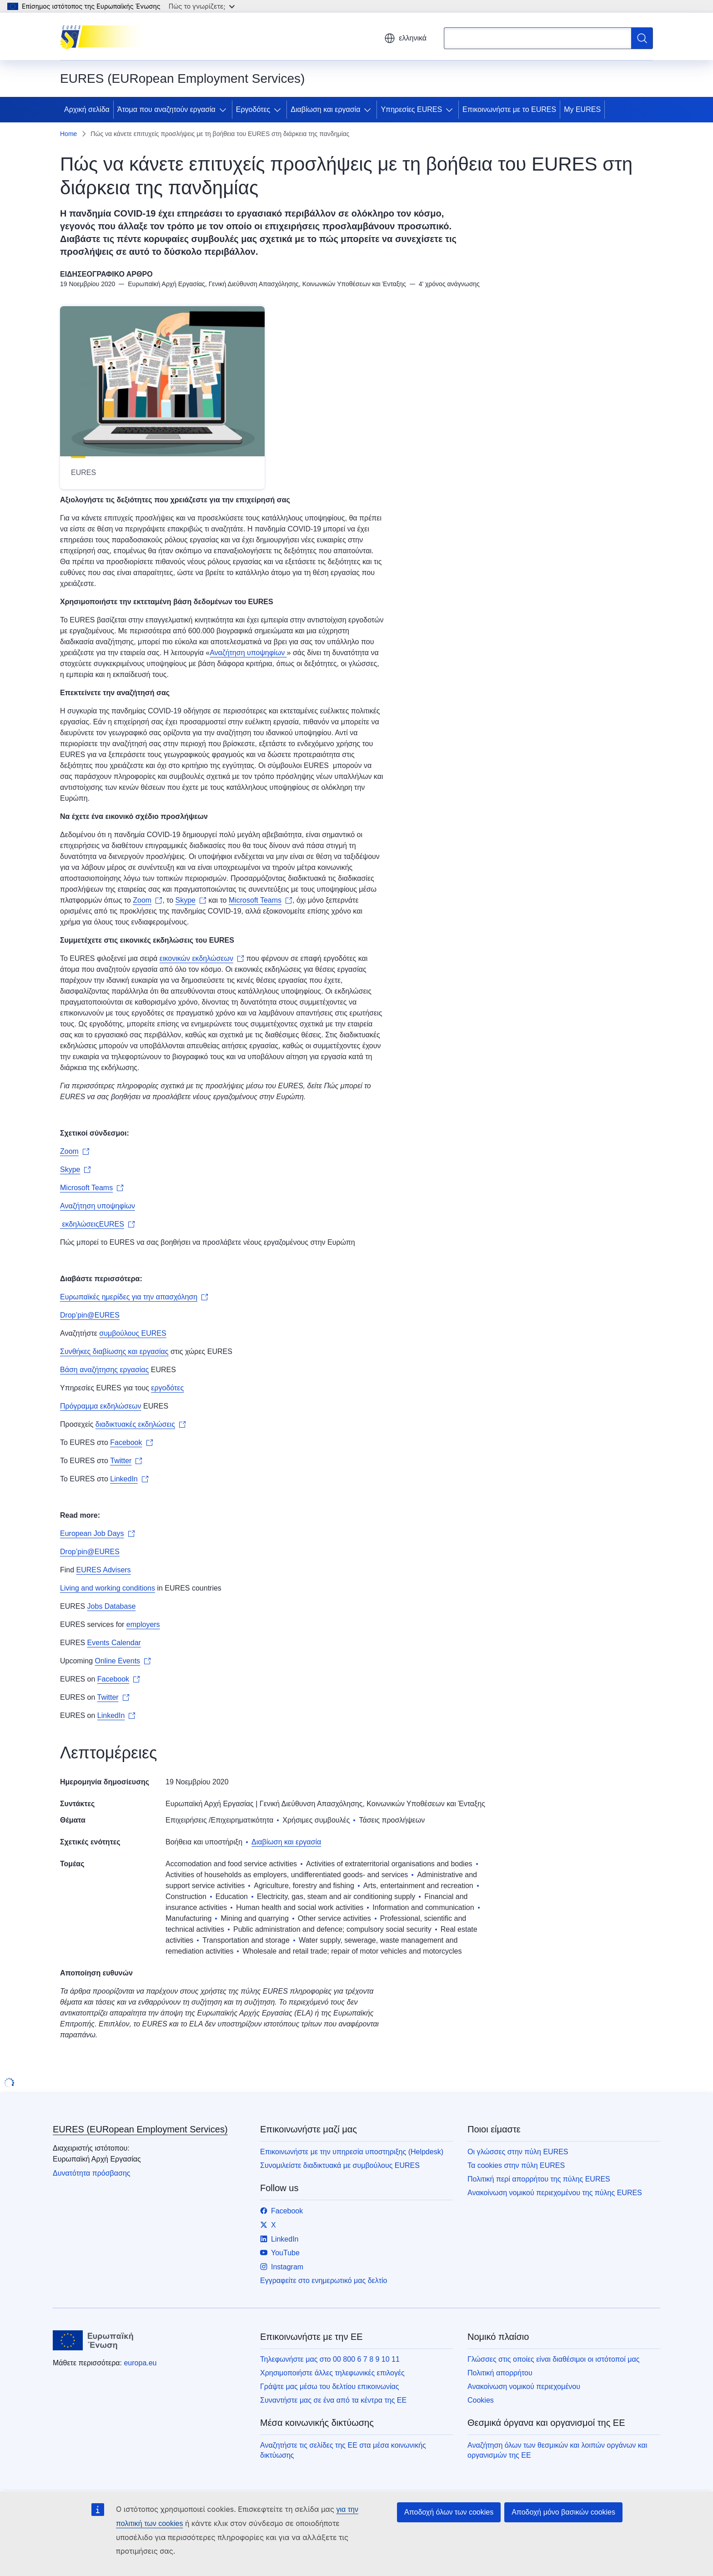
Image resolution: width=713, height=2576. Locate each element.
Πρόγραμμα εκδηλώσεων (100, 1406)
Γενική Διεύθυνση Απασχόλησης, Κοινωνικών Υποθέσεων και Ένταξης (372, 1804)
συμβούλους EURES (132, 1333)
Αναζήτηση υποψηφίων (248, 653)
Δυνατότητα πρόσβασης (92, 2173)
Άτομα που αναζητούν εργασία (166, 109)
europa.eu (140, 2363)
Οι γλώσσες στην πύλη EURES (517, 2152)
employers (143, 1624)
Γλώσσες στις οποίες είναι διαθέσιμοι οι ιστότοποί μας (553, 2359)
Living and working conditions (107, 1588)
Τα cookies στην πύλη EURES (516, 2165)
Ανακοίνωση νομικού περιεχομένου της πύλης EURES (554, 2193)
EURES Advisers (103, 1570)
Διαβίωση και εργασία (325, 109)
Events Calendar (114, 1643)
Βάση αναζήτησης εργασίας (104, 1370)
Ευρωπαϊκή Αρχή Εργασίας (210, 1804)
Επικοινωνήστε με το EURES (509, 109)
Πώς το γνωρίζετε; (202, 6)
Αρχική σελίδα (87, 109)
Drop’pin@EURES (90, 1315)
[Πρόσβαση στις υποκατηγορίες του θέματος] (224, 109)
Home (68, 133)
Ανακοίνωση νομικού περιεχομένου (523, 2386)
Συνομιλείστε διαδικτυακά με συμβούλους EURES (340, 2165)
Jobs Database (111, 1606)
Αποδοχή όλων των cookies (448, 2512)
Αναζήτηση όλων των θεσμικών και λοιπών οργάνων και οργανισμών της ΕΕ (557, 2450)
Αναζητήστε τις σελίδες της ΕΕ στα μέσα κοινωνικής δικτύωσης (343, 2450)
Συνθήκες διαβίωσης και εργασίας (114, 1351)
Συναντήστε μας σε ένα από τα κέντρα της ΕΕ (333, 2400)
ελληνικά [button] (405, 38)
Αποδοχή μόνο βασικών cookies (563, 2512)
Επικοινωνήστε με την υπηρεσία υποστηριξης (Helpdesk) (351, 2152)
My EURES (582, 109)
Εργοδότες (253, 109)
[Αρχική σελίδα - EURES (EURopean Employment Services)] (105, 36)
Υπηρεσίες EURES (411, 109)
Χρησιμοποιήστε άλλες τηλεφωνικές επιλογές (332, 2373)
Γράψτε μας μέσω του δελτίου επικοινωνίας (329, 2386)
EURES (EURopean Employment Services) (140, 2129)
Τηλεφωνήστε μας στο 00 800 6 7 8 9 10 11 (330, 2359)
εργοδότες (167, 1388)
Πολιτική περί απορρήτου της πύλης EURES (538, 2179)
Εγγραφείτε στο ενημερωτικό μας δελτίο (323, 2280)
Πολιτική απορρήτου (499, 2373)
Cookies (480, 2400)
